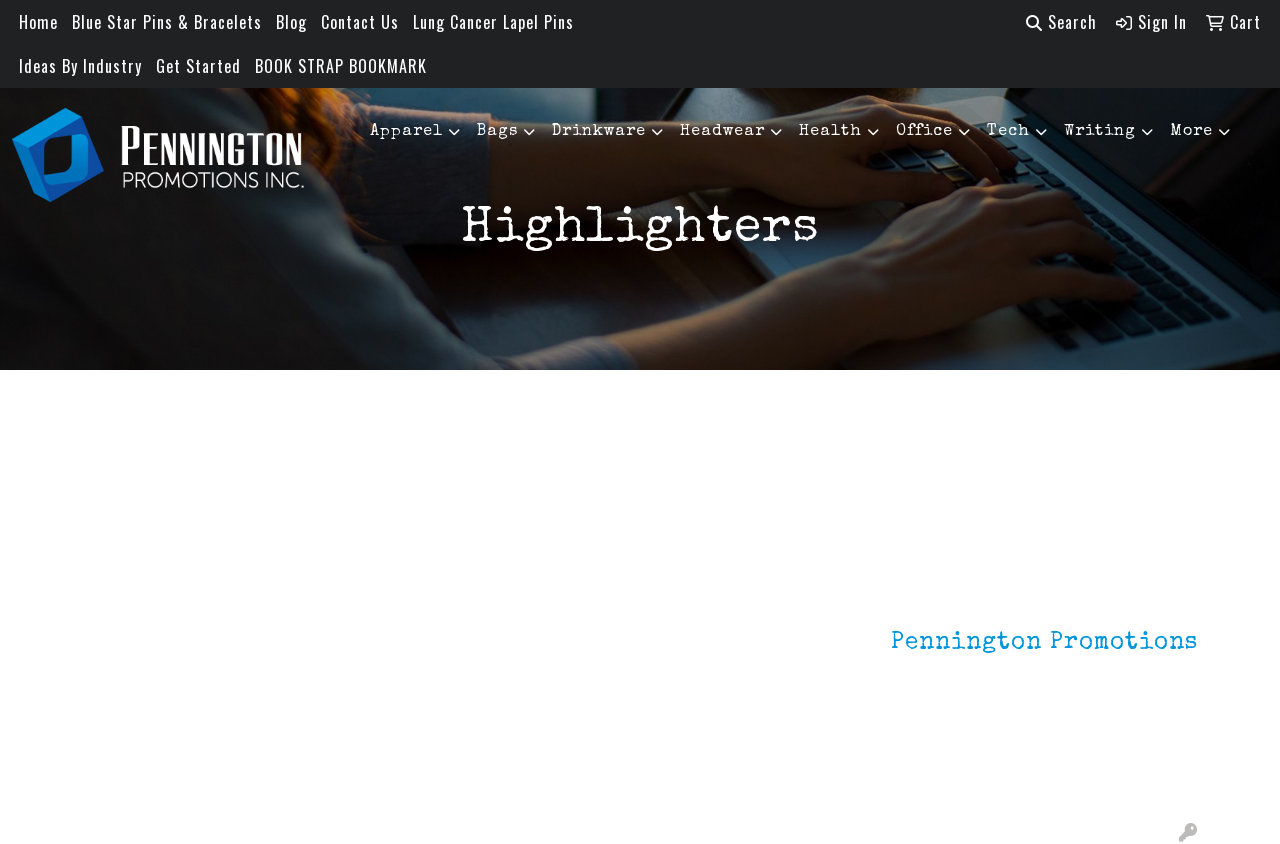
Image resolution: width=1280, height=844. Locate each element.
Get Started (198, 66)
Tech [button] (1008, 132)
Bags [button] (497, 132)
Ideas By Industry (80, 66)
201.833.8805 (1149, 752)
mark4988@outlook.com (1111, 776)
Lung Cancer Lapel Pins (493, 22)
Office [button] (924, 132)
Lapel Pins (307, 609)
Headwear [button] (722, 132)
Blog (291, 22)
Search (1061, 22)
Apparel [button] (406, 132)
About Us (113, 637)
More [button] (1191, 132)
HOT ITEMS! (312, 689)
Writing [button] (1100, 132)
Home (38, 22)
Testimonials (127, 693)
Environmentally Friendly (327, 649)
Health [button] (830, 132)
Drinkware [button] (599, 132)
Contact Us (360, 22)
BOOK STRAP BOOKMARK (341, 66)
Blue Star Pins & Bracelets (167, 22)
